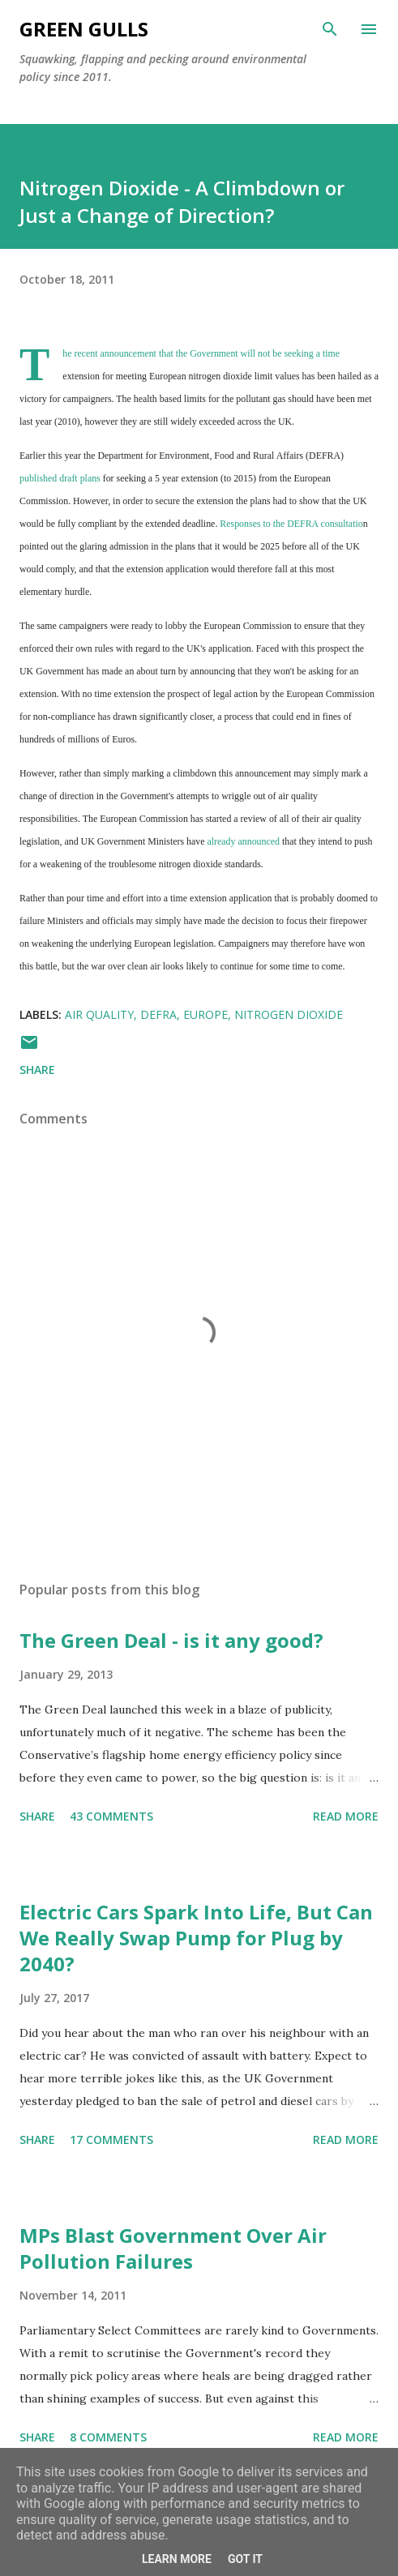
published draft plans (60, 478)
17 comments (111, 2139)
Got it (245, 2558)
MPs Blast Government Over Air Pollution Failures (173, 2248)
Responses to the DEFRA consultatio (291, 523)
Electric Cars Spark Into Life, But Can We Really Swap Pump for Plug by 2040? (196, 1937)
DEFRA (158, 1014)
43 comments (111, 1816)
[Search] (330, 29)
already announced (244, 841)
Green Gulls (83, 28)
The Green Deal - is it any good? (171, 1640)
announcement (128, 353)
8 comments (108, 2437)
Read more (346, 1816)
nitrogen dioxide (288, 1014)
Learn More (177, 2558)
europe (205, 1014)
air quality (99, 1014)
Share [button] (37, 1069)
